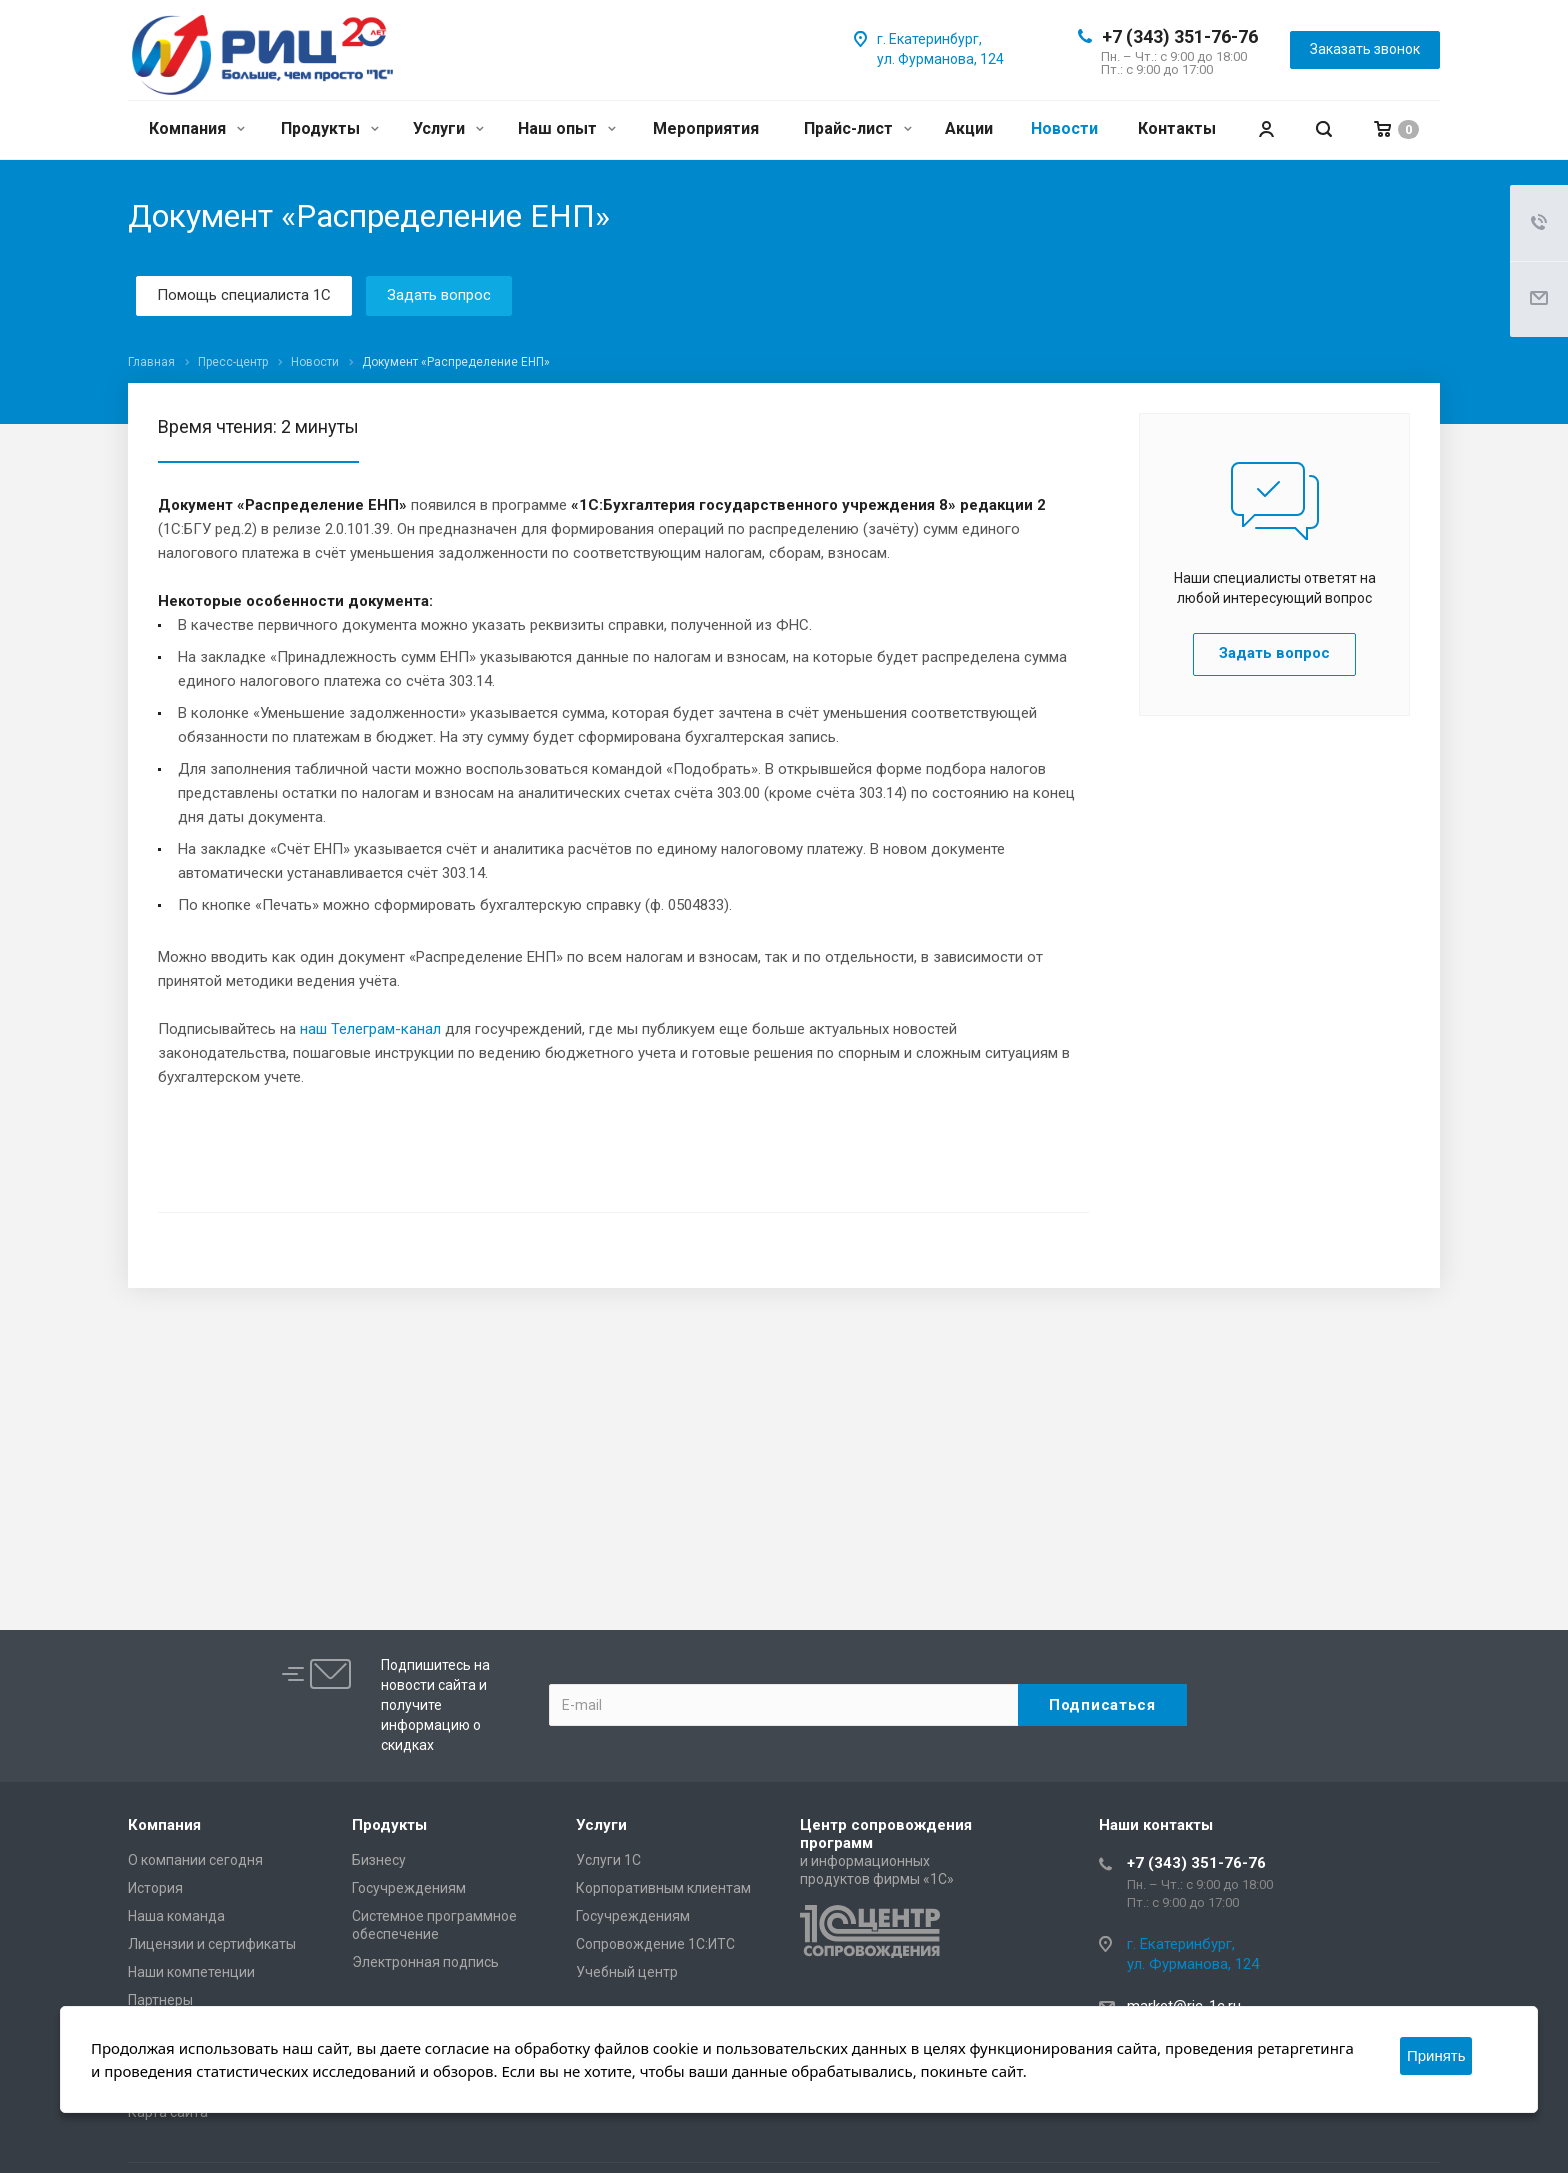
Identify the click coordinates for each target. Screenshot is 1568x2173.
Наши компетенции (191, 1972)
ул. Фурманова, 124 (940, 59)
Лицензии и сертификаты (212, 1944)
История (155, 1888)
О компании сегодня (195, 1860)
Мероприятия (706, 128)
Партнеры (160, 2000)
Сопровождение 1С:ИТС (655, 1944)
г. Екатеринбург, (929, 39)
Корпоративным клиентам (663, 1888)
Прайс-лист (858, 128)
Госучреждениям (409, 1888)
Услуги (448, 128)
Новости (1064, 128)
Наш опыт (567, 128)
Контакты (1177, 128)
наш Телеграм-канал (370, 1029)
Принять (1436, 2055)
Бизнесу (379, 1860)
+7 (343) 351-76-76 (1180, 36)
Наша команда (176, 1916)
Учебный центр (627, 1972)
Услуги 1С (608, 1860)
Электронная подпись (425, 1962)
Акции (969, 128)
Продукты (330, 128)
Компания (197, 128)
